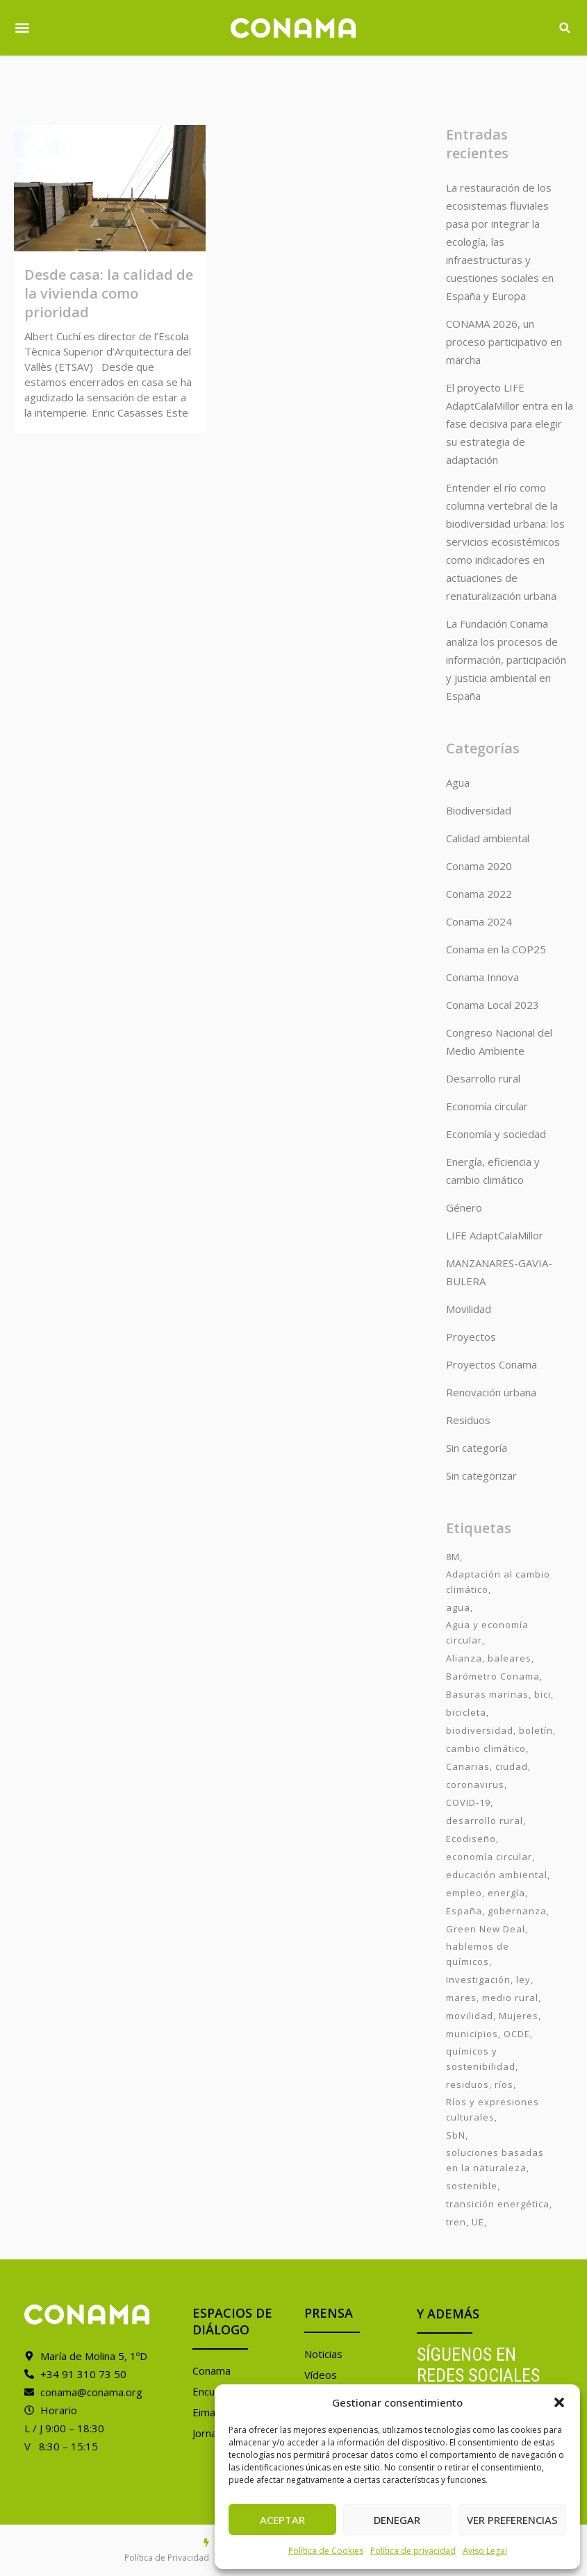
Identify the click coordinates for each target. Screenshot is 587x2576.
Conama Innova (482, 977)
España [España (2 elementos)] (464, 1911)
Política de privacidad (413, 2551)
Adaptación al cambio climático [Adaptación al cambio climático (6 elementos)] (498, 1582)
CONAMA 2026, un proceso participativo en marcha (504, 342)
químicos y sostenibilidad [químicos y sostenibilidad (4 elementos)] (480, 2059)
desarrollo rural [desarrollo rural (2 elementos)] (484, 1820)
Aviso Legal (485, 2551)
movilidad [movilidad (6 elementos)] (469, 2015)
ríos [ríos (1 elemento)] (504, 2084)
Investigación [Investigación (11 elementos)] (478, 1979)
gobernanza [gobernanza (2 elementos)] (517, 1911)
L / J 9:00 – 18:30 (64, 2428)
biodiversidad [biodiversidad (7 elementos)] (479, 1730)
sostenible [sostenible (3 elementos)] (471, 2186)
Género (464, 1207)
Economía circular (487, 1106)
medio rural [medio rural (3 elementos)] (510, 1997)
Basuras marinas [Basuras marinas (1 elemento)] (487, 1694)
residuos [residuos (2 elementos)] (467, 2084)
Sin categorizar (481, 1475)
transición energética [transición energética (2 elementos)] (497, 2204)
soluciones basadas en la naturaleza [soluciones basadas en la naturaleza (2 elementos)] (495, 2160)
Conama (211, 2370)
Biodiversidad (478, 810)
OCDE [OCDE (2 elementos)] (517, 2033)
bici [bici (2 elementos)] (542, 1694)
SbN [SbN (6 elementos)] (455, 2135)
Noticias (323, 2354)
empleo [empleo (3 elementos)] (464, 1893)
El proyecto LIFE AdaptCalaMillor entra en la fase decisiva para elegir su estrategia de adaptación (509, 423)
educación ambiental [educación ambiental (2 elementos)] (496, 1874)
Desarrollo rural (483, 1078)
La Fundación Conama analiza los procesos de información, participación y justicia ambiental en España (506, 660)
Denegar (397, 2520)
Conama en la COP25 (496, 949)
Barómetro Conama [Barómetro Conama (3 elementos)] (493, 1676)
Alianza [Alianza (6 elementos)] (464, 1658)
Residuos (468, 1420)
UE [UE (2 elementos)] (478, 2222)
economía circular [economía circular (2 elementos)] (489, 1856)
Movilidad (468, 1309)
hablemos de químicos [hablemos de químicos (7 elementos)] (477, 1954)
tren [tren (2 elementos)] (456, 2222)
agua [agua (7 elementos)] (458, 1607)
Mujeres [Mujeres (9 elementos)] (518, 2015)
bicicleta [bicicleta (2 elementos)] (466, 1712)
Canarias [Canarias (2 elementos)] (468, 1766)
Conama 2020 (479, 866)
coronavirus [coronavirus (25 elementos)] (475, 1784)
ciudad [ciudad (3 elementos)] (511, 1766)
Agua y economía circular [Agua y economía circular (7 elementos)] (487, 1632)
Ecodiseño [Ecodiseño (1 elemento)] (471, 1838)
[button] (559, 2402)
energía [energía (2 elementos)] (506, 1893)
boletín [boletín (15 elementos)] (536, 1730)
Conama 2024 (479, 921)
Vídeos (320, 2375)
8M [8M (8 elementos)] (453, 1556)
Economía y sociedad (496, 1134)
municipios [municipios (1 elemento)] (472, 2033)
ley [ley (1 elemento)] (523, 1979)
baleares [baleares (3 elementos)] (509, 1658)
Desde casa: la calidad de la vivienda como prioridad (108, 293)
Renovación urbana (491, 1392)
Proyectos (471, 1337)
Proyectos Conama (491, 1364)
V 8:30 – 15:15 (61, 2446)
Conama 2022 (479, 894)
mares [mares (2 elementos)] (461, 1997)
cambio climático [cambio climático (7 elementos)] (486, 1748)
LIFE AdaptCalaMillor (494, 1235)
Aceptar (282, 2520)
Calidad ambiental (487, 838)
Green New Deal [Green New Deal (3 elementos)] (485, 1929)
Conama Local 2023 (492, 1005)
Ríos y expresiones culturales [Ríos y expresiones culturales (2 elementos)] (492, 2109)
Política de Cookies (325, 2551)
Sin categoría (476, 1448)
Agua (458, 782)
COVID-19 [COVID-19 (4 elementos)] (468, 1802)
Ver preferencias (512, 2520)
